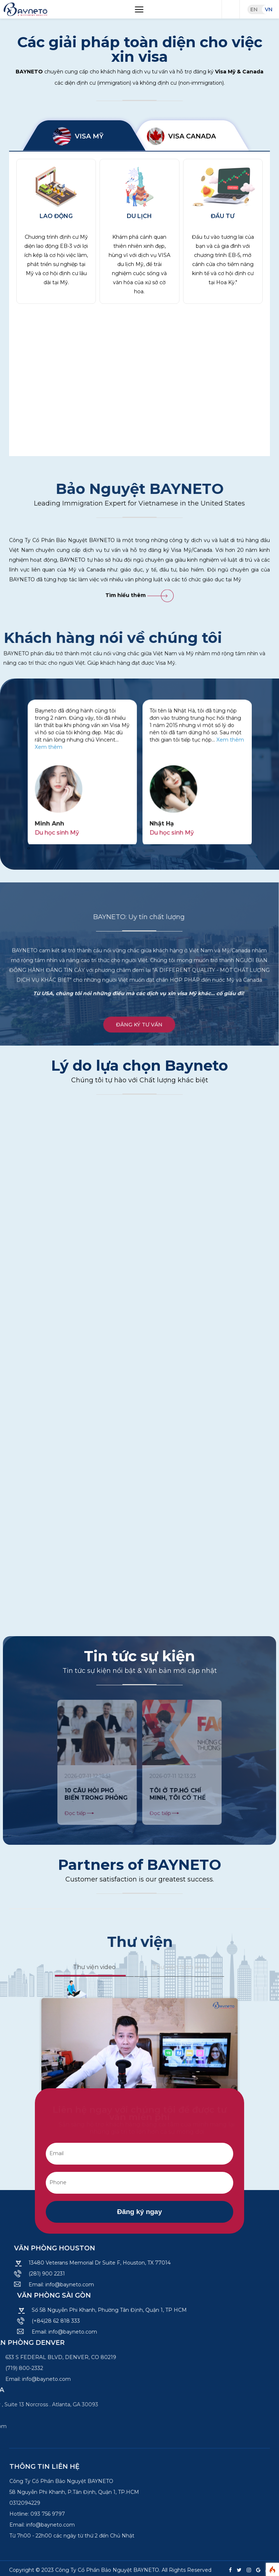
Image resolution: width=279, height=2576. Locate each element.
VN (268, 9)
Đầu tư (223, 216)
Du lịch (139, 216)
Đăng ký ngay (139, 2211)
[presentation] (28, 848)
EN (254, 9)
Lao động (56, 216)
